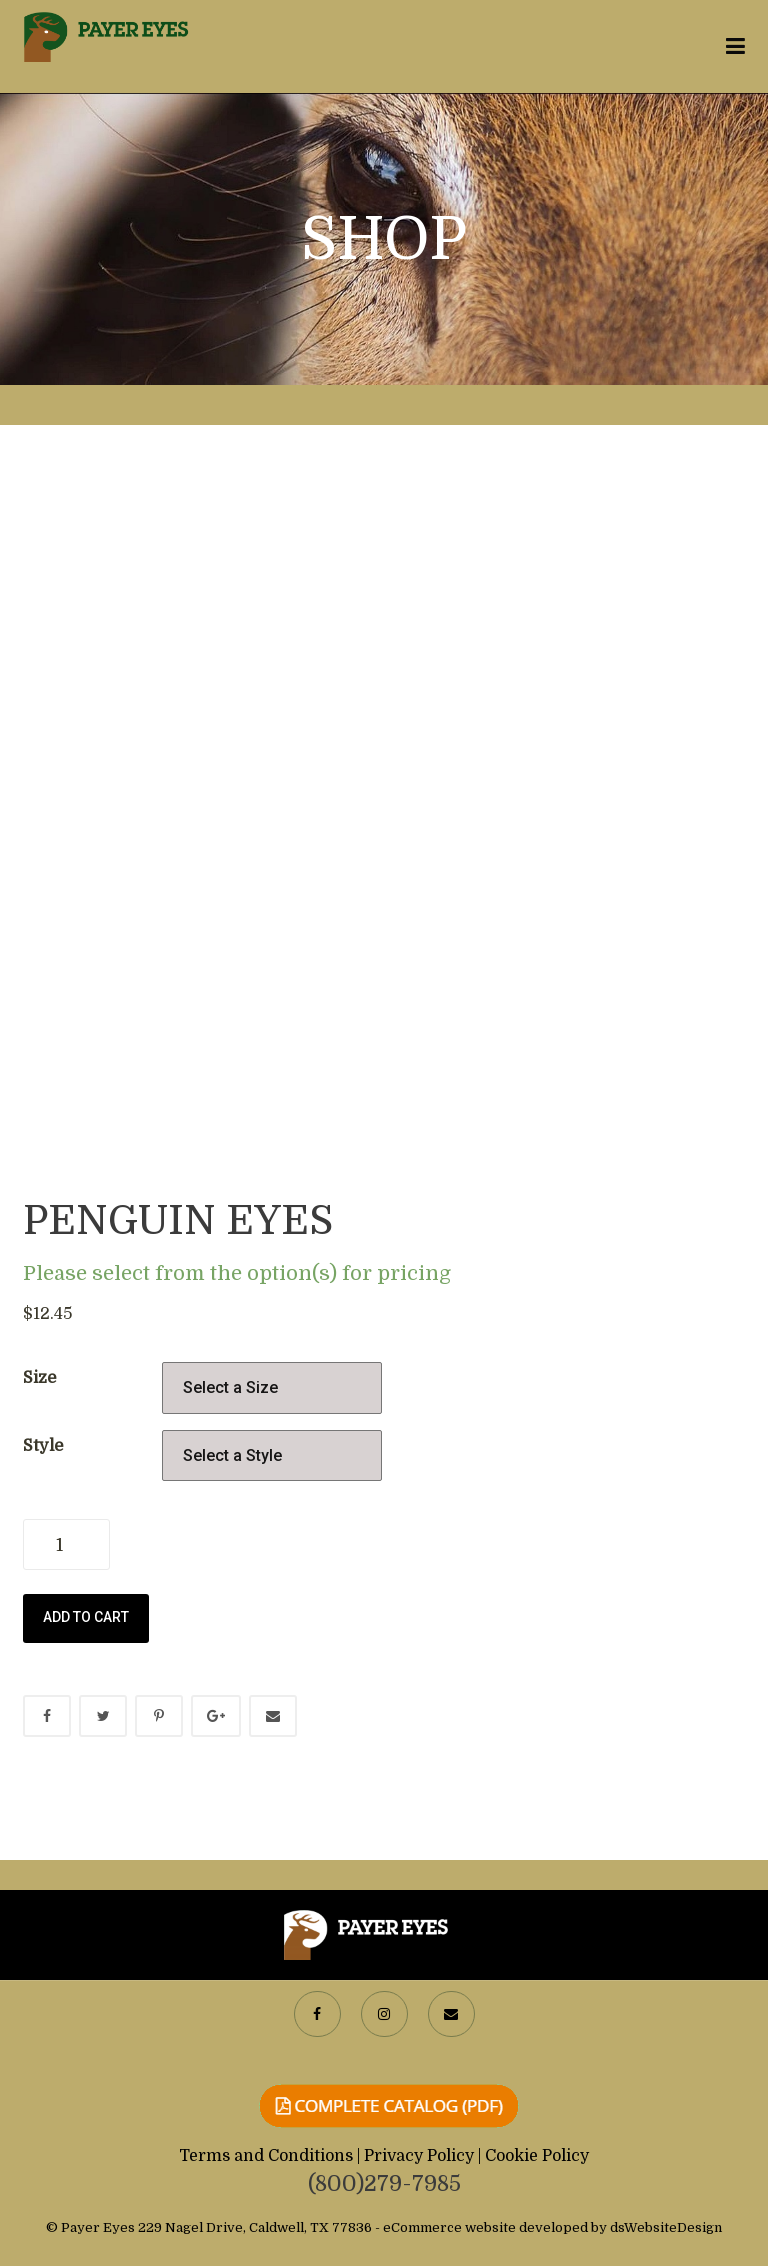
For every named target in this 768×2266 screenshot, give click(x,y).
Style (43, 1445)
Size (39, 1377)
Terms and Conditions (268, 2156)
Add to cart (86, 1617)
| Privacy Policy (417, 2156)
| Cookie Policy (533, 2156)
